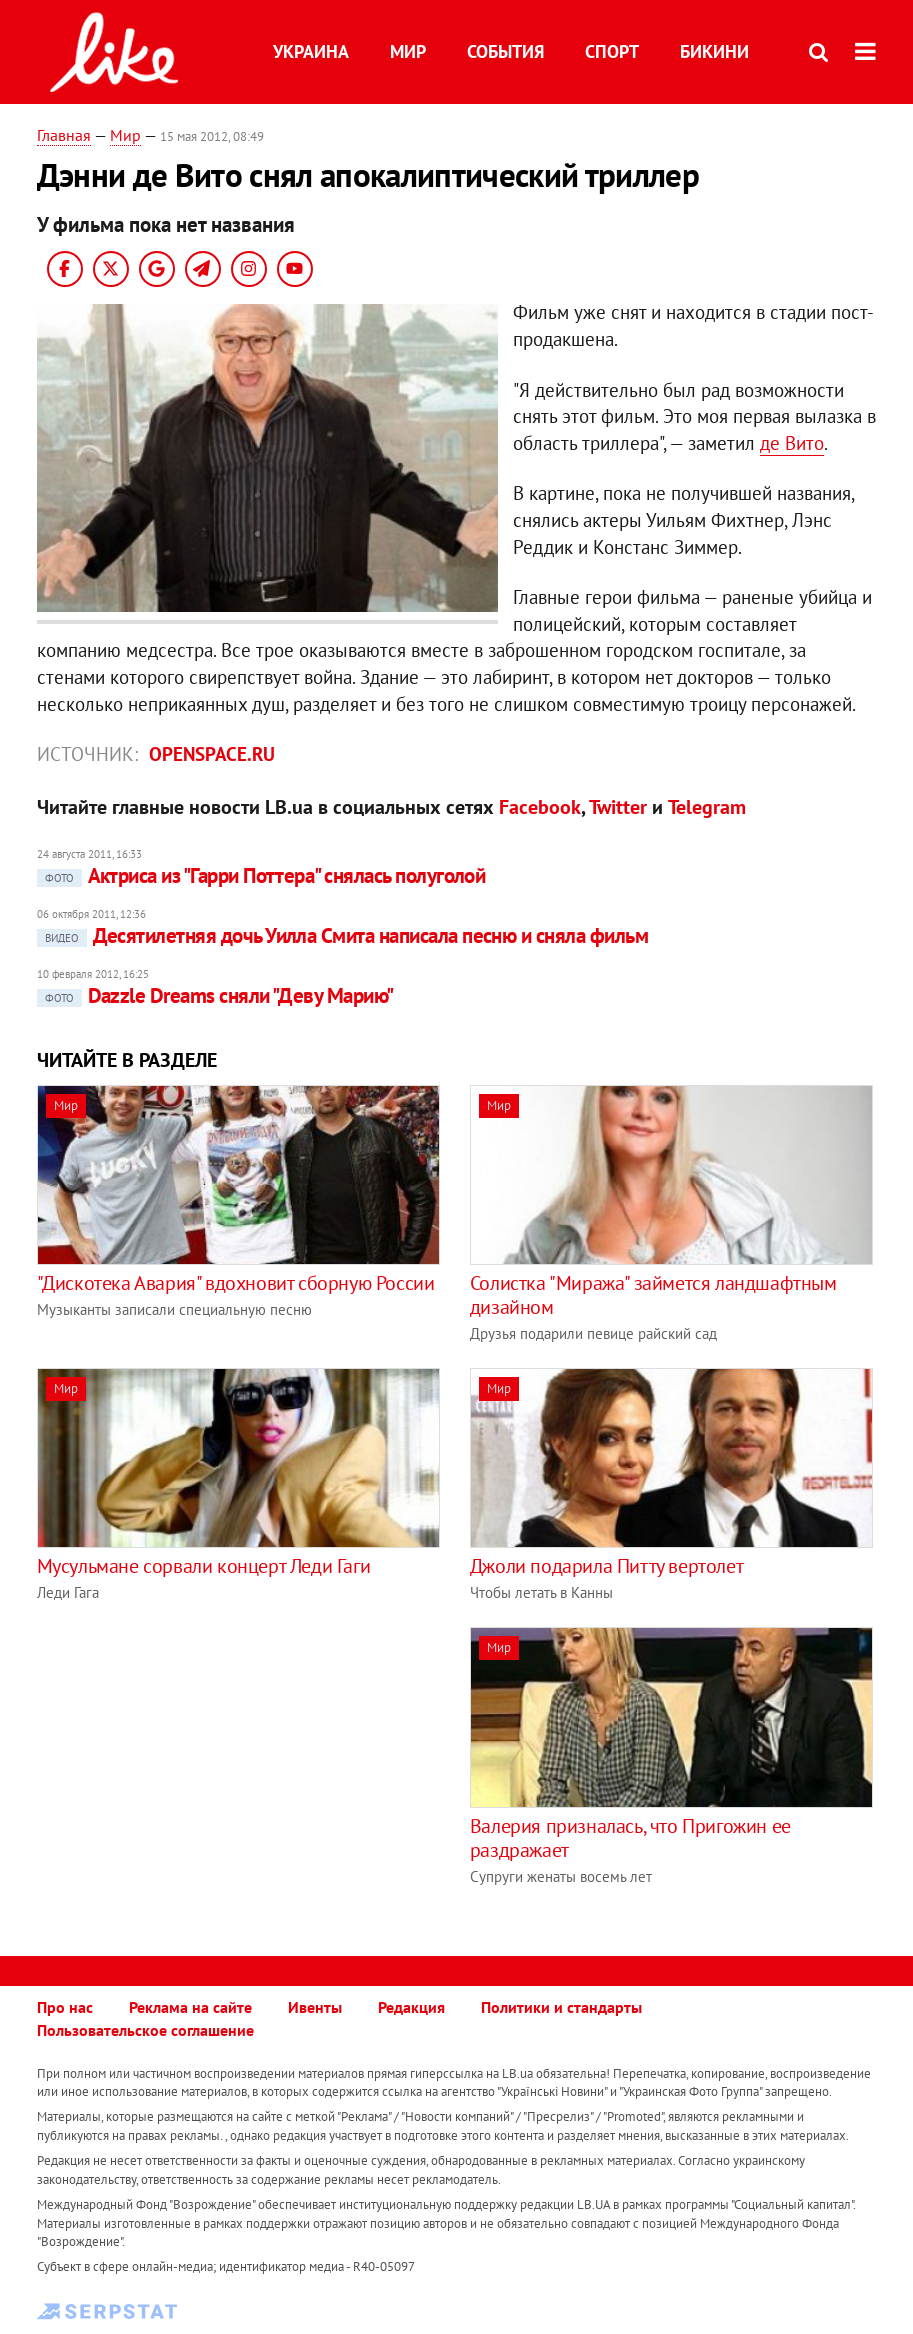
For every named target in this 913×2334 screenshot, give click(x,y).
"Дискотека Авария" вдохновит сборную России (236, 1283)
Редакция (411, 2007)
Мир (408, 51)
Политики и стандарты (561, 2007)
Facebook (540, 807)
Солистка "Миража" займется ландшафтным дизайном (653, 1295)
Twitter (618, 807)
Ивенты (315, 2007)
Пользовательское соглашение (145, 2030)
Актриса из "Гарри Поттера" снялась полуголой (261, 875)
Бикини (714, 51)
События (505, 51)
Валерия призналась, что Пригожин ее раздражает (630, 1838)
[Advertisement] (205, 1767)
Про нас (65, 2007)
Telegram (707, 807)
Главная (64, 135)
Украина (311, 51)
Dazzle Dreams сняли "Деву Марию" (215, 995)
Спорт (612, 51)
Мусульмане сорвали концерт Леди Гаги (204, 1566)
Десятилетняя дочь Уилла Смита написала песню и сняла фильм (343, 935)
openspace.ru (212, 754)
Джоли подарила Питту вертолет (606, 1566)
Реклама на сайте (190, 2007)
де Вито (792, 443)
